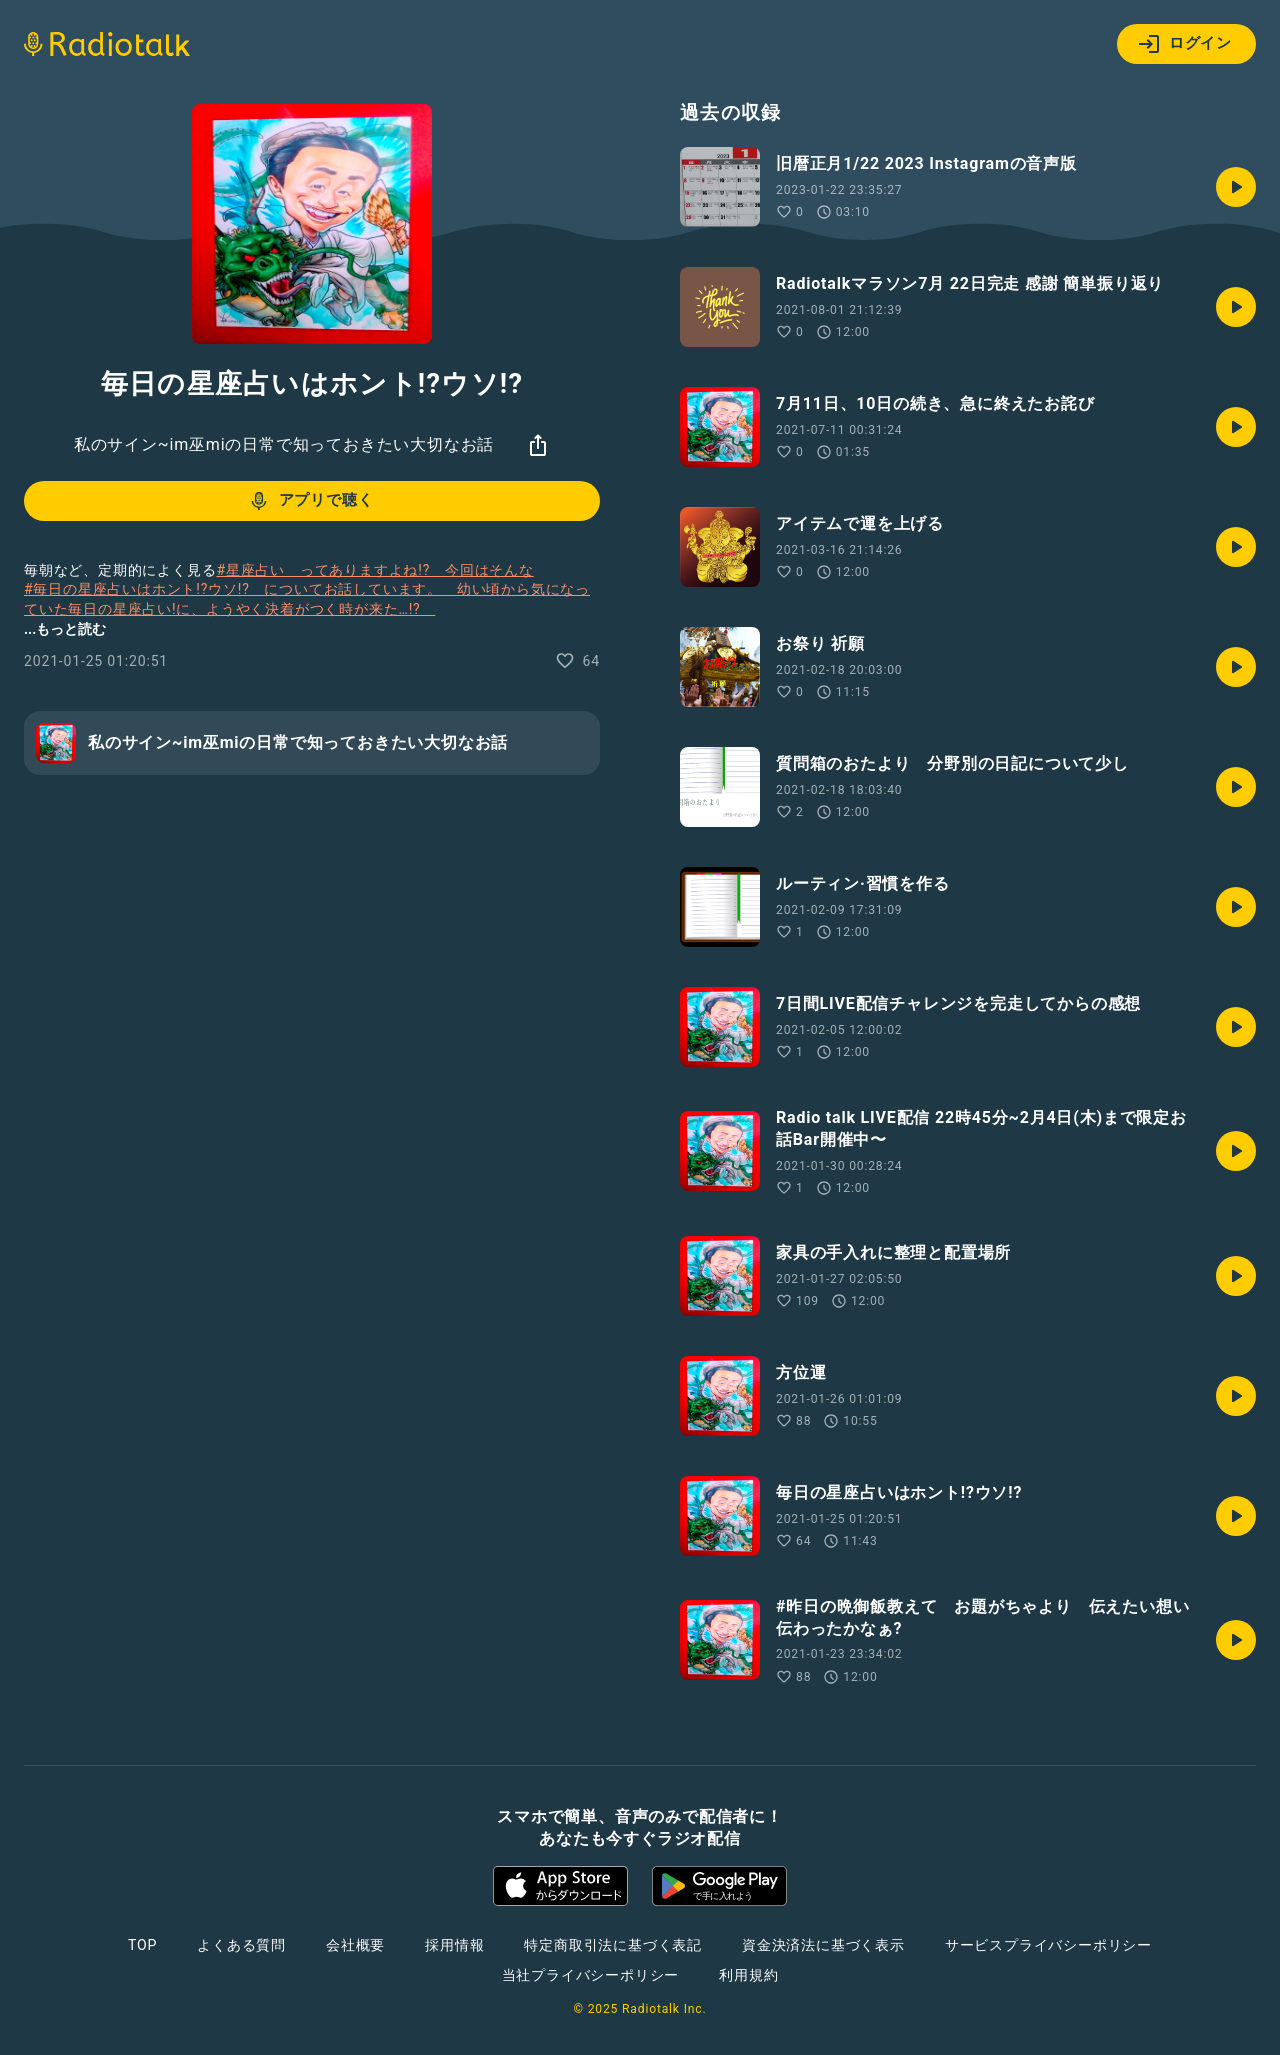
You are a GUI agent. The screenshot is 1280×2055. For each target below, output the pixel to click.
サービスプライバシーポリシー (1048, 1945)
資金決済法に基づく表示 (823, 1945)
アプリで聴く (310, 501)
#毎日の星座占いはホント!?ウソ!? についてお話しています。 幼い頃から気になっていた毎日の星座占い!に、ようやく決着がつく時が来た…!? (307, 599)
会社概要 (355, 1945)
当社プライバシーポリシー (591, 1975)
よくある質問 (241, 1945)
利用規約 (748, 1975)
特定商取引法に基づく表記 (613, 1945)
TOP (142, 1945)
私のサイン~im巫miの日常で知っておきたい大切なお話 (284, 444)
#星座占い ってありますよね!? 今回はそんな (374, 570)
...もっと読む (65, 629)
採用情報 (454, 1945)
